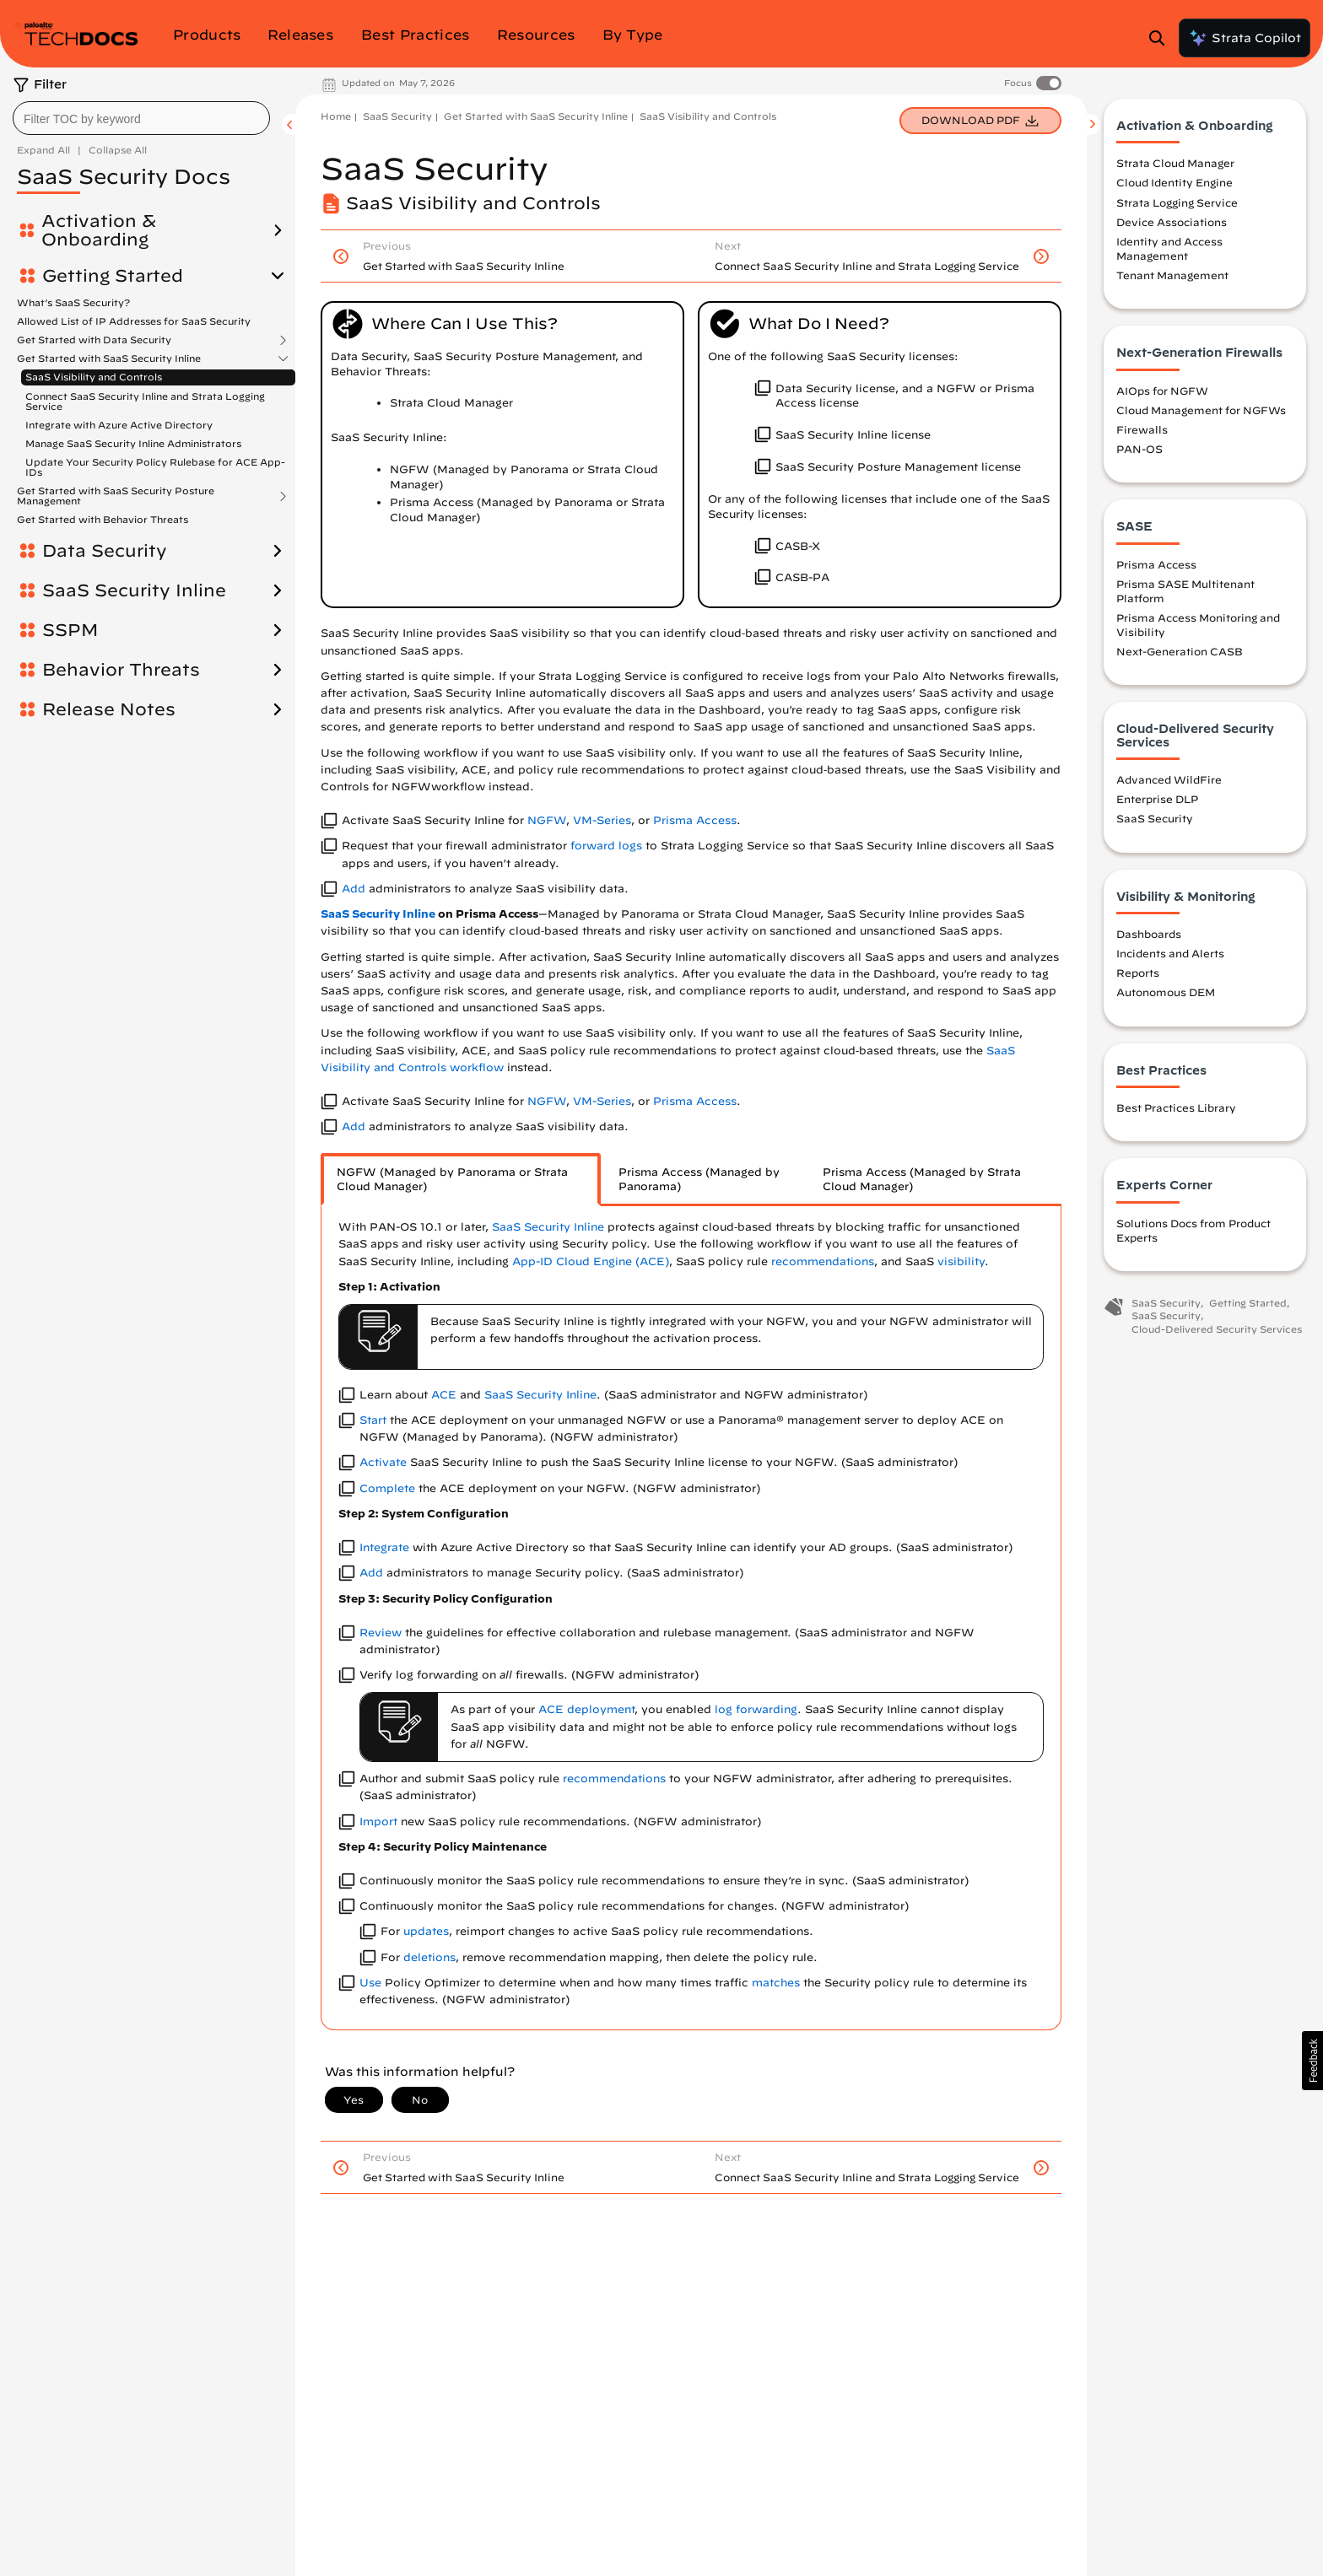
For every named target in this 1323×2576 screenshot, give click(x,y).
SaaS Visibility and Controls (93, 376)
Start (372, 1420)
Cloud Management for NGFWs (1201, 412)
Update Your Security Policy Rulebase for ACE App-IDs (155, 466)
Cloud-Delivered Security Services (1216, 1331)
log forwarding (756, 1709)
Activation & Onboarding (98, 230)
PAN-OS (1139, 451)
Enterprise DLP (1157, 801)
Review (380, 1632)
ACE (443, 1394)
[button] (1312, 2060)
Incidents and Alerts (1170, 956)
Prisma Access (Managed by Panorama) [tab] (699, 1180)
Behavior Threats (121, 669)
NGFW (546, 820)
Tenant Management (1172, 277)
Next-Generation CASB (1179, 654)
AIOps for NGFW (1162, 393)
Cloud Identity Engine (1174, 185)
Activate (383, 1462)
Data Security (104, 551)
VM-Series (602, 820)
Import (378, 1821)
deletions (429, 1957)
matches (776, 1982)
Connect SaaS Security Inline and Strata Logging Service (145, 401)
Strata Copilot (1244, 38)
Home (336, 115)
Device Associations (1171, 224)
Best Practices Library (1176, 1110)
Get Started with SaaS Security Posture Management (115, 496)
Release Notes (109, 709)
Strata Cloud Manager (1175, 165)
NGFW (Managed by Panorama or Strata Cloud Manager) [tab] (452, 1180)
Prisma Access (695, 820)
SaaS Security (397, 115)
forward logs (606, 845)
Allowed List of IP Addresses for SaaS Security (134, 320)
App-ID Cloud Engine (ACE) (590, 1261)
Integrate (384, 1547)
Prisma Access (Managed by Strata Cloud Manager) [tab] (922, 1180)
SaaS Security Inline (134, 590)
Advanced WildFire (1169, 782)
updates (426, 1931)
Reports (1137, 975)
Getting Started (112, 276)
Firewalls (1142, 432)
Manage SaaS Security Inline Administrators (133, 443)
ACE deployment (586, 1709)
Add (353, 888)
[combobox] (141, 118)
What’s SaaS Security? (73, 302)
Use (370, 1982)
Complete (387, 1488)
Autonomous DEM (1165, 995)
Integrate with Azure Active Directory (119, 424)
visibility (961, 1261)
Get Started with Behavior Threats (102, 519)
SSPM (70, 630)
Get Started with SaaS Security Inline (109, 358)
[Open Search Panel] (1161, 38)
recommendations (822, 1261)
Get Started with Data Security (94, 340)
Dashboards (1148, 936)
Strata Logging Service (1177, 205)
